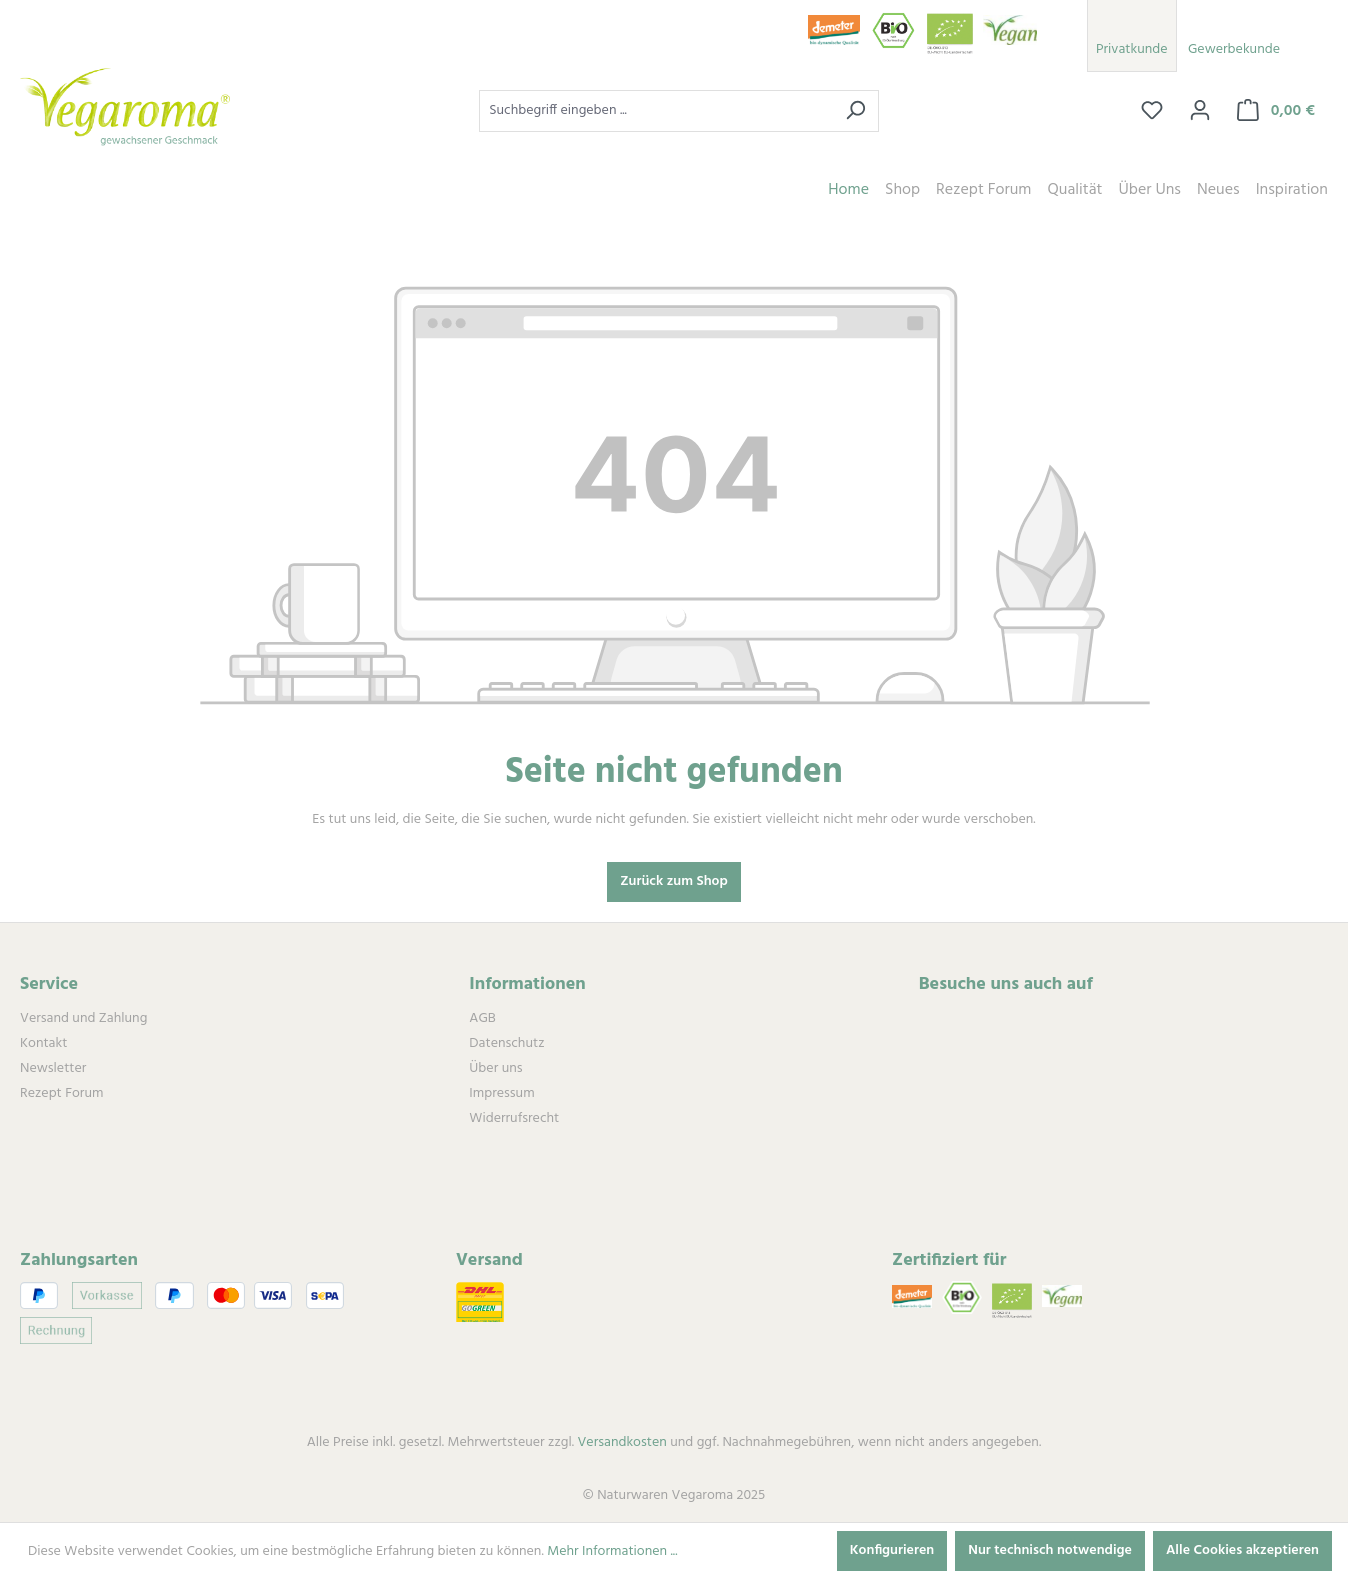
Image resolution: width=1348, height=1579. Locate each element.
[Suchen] (855, 111)
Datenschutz (506, 1043)
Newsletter (53, 1068)
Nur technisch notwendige (1050, 1550)
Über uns (495, 1068)
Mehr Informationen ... (612, 1551)
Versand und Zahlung (83, 1018)
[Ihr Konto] (1200, 111)
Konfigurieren (892, 1550)
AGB (482, 1018)
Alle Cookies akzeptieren (1242, 1550)
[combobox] (656, 111)
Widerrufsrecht (514, 1118)
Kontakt (43, 1043)
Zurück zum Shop (674, 881)
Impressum (501, 1093)
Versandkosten (621, 1442)
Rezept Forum (61, 1093)
